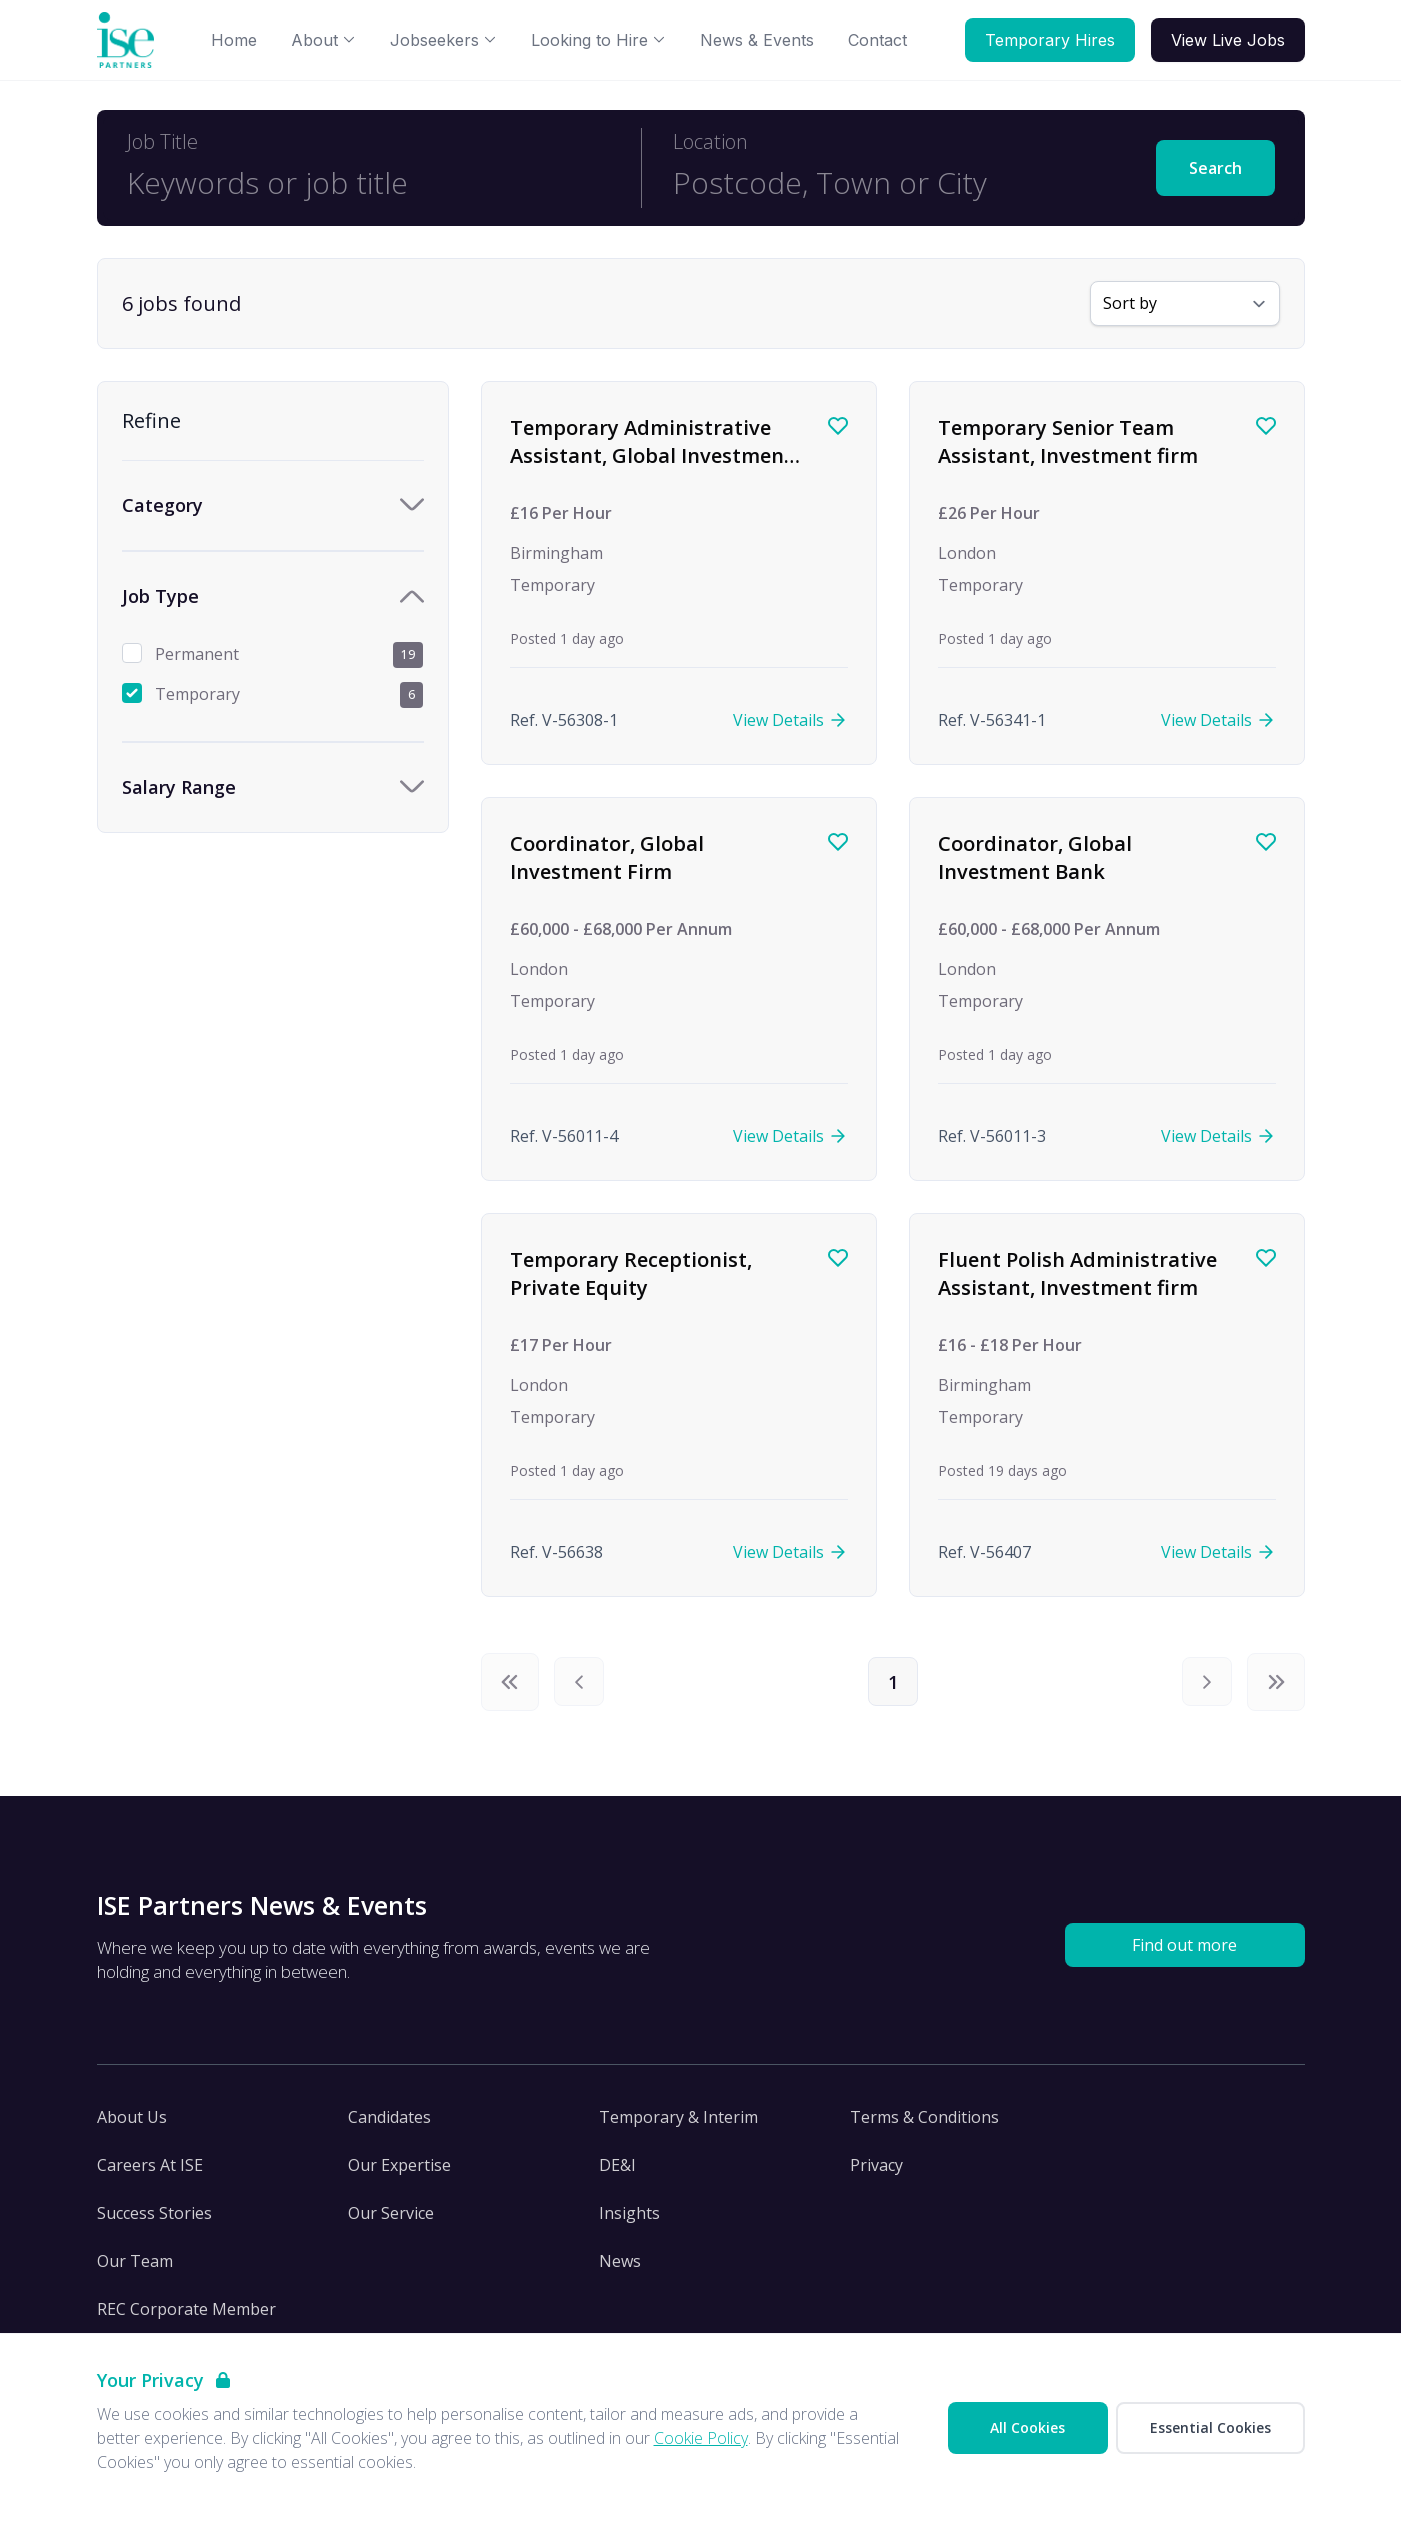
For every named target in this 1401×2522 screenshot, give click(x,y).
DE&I (617, 2174)
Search (1215, 168)
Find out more (1184, 1954)
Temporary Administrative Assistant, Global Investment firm (651, 455)
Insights (629, 2222)
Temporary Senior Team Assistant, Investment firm (1068, 441)
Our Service (391, 2222)
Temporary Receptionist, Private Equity (631, 1273)
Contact (877, 40)
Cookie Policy (701, 2438)
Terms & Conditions (924, 2126)
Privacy (876, 2174)
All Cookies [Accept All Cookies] (1027, 2427)
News (620, 2270)
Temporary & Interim (678, 2126)
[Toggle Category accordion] (273, 505)
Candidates (389, 2126)
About (323, 40)
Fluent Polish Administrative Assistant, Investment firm (1077, 1273)
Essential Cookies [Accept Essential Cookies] (1210, 2427)
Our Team (135, 2270)
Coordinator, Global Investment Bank (1035, 857)
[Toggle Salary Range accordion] (273, 787)
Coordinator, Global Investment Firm (607, 857)
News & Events (757, 40)
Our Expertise (399, 2174)
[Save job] (838, 426)
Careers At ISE (150, 2174)
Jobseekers (443, 40)
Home (234, 40)
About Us (132, 2126)
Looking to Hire (598, 40)
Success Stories (154, 2222)
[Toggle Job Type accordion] (273, 596)
